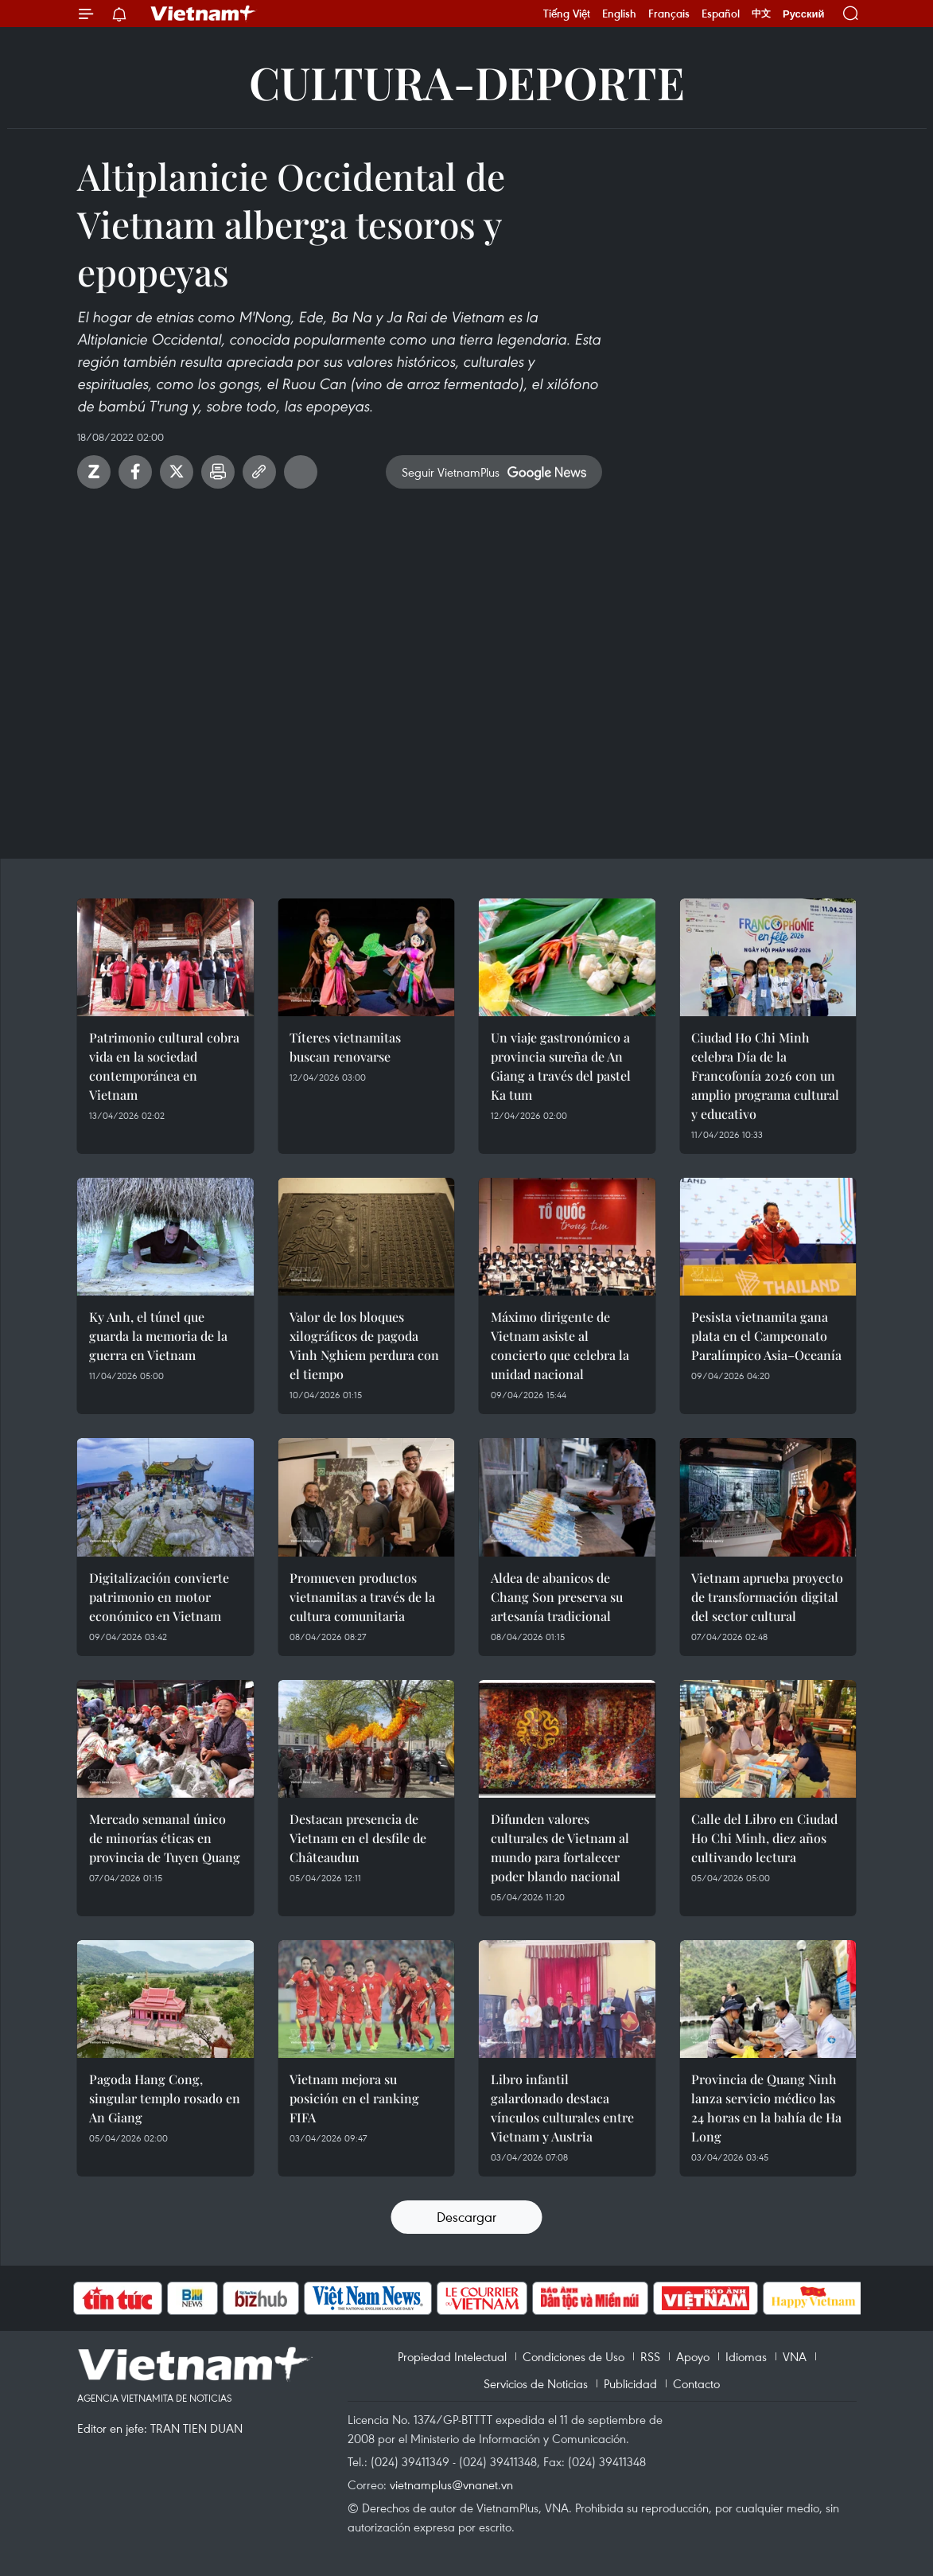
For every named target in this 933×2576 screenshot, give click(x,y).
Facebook (135, 472)
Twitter (176, 472)
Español (721, 13)
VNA (795, 2356)
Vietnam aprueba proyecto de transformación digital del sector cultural (767, 1596)
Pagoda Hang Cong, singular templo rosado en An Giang (164, 2098)
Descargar (466, 2217)
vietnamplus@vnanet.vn (451, 2484)
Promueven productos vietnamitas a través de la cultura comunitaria (362, 1596)
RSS (650, 2356)
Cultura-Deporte (467, 81)
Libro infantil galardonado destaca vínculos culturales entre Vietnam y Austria (562, 2108)
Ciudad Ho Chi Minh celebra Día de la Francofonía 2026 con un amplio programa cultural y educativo (765, 1075)
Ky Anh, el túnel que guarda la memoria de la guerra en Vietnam (158, 1335)
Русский (804, 14)
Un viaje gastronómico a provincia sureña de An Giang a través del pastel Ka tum (561, 1066)
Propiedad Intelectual (452, 2356)
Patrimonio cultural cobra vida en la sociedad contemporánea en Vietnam (164, 1066)
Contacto (696, 2383)
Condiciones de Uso (573, 2356)
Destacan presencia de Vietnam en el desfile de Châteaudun (358, 1837)
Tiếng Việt (566, 13)
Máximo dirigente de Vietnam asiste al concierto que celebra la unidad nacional (560, 1345)
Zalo (94, 472)
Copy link (259, 472)
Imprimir (218, 472)
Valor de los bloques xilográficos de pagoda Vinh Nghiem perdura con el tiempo (364, 1345)
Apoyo (692, 2356)
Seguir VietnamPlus (451, 472)
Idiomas (746, 2356)
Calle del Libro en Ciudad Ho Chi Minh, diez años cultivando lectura (764, 1837)
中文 (761, 13)
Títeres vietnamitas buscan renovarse (345, 1047)
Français (669, 13)
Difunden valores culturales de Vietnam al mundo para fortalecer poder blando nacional (560, 1847)
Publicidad (630, 2383)
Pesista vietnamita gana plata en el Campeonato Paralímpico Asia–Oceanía (766, 1335)
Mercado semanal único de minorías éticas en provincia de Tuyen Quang (164, 1837)
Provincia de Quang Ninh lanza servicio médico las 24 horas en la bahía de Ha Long (766, 2108)
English (619, 13)
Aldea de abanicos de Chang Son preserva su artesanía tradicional (557, 1596)
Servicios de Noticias (536, 2383)
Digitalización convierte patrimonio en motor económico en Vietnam (159, 1596)
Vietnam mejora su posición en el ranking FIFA (354, 2098)
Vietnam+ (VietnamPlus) (203, 13)
